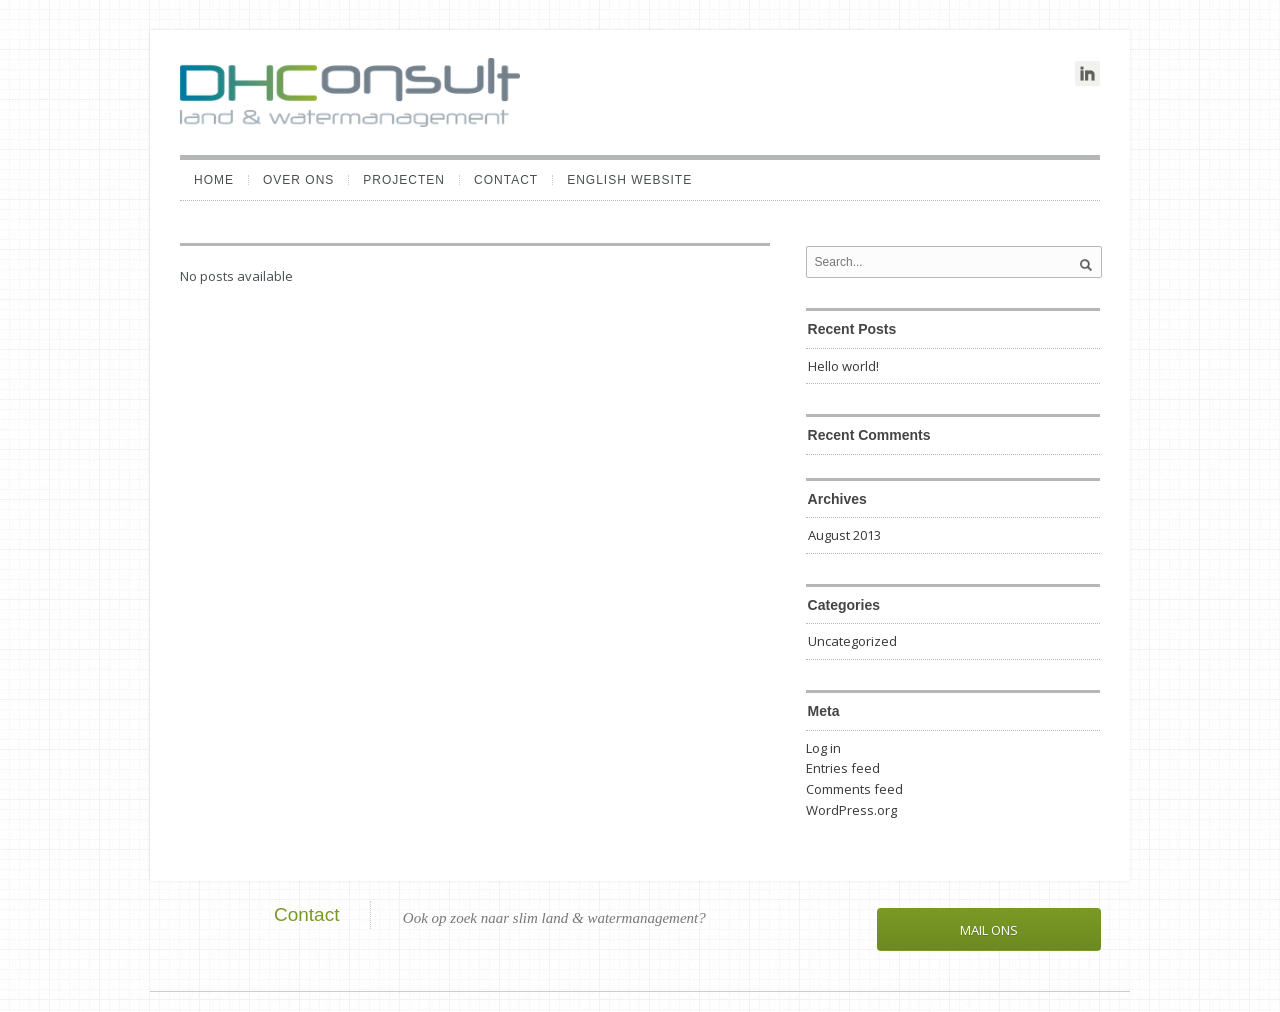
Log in (823, 748)
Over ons (298, 180)
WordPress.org (851, 810)
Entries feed (843, 768)
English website (629, 180)
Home (214, 180)
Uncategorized (852, 641)
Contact (506, 180)
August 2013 (844, 535)
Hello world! (843, 366)
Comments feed (854, 789)
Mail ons (989, 930)
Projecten (404, 180)
